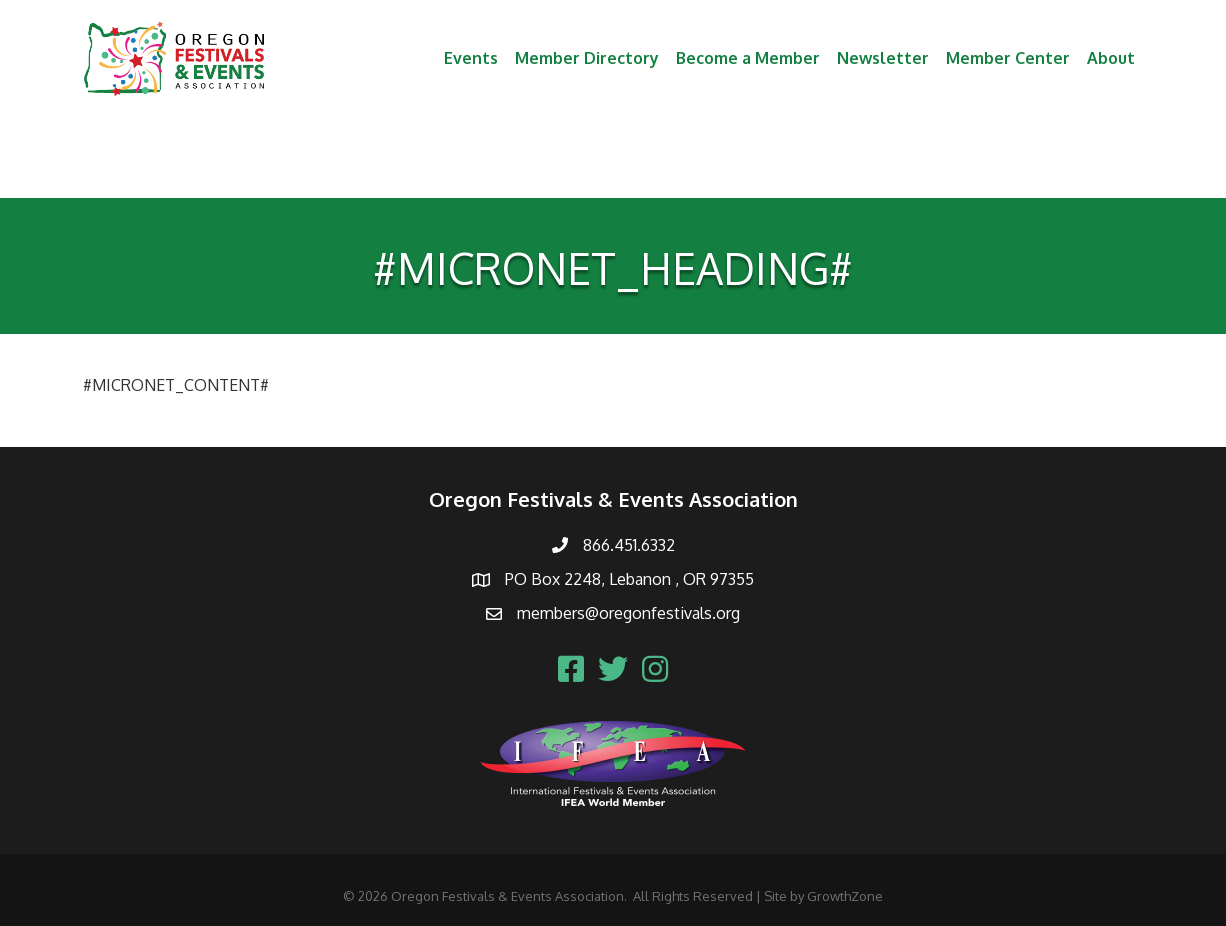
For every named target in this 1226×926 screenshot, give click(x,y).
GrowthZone (845, 896)
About (1111, 58)
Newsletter (883, 58)
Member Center (1008, 58)
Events (471, 58)
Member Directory (587, 58)
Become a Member (748, 58)
